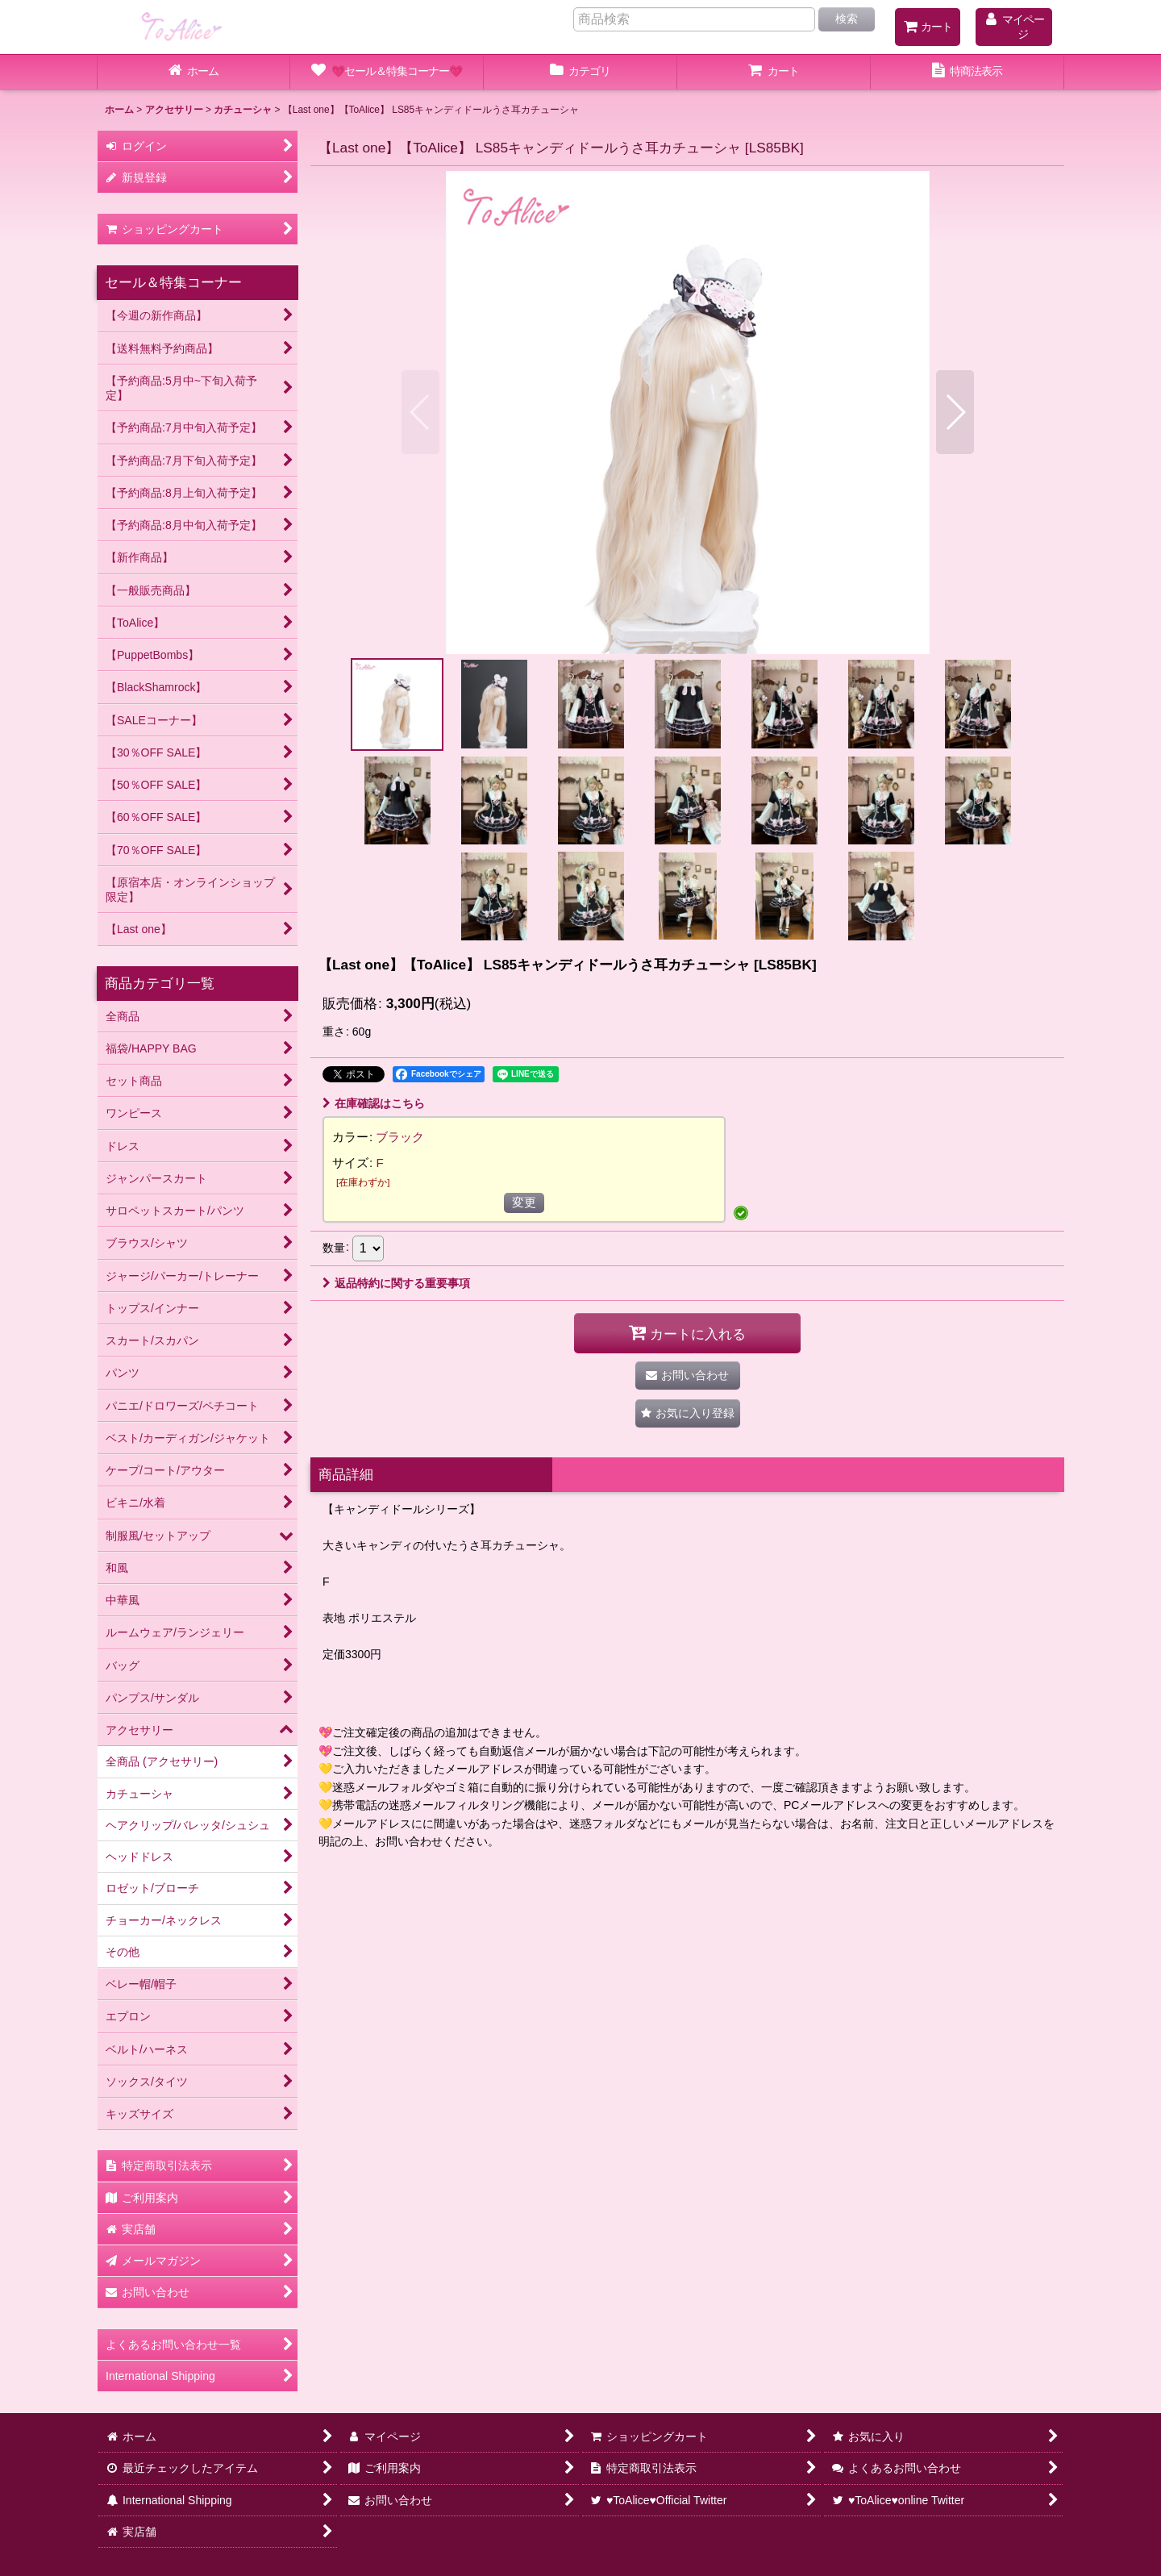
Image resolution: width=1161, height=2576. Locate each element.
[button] (420, 412)
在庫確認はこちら (373, 1103)
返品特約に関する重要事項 (396, 1283)
